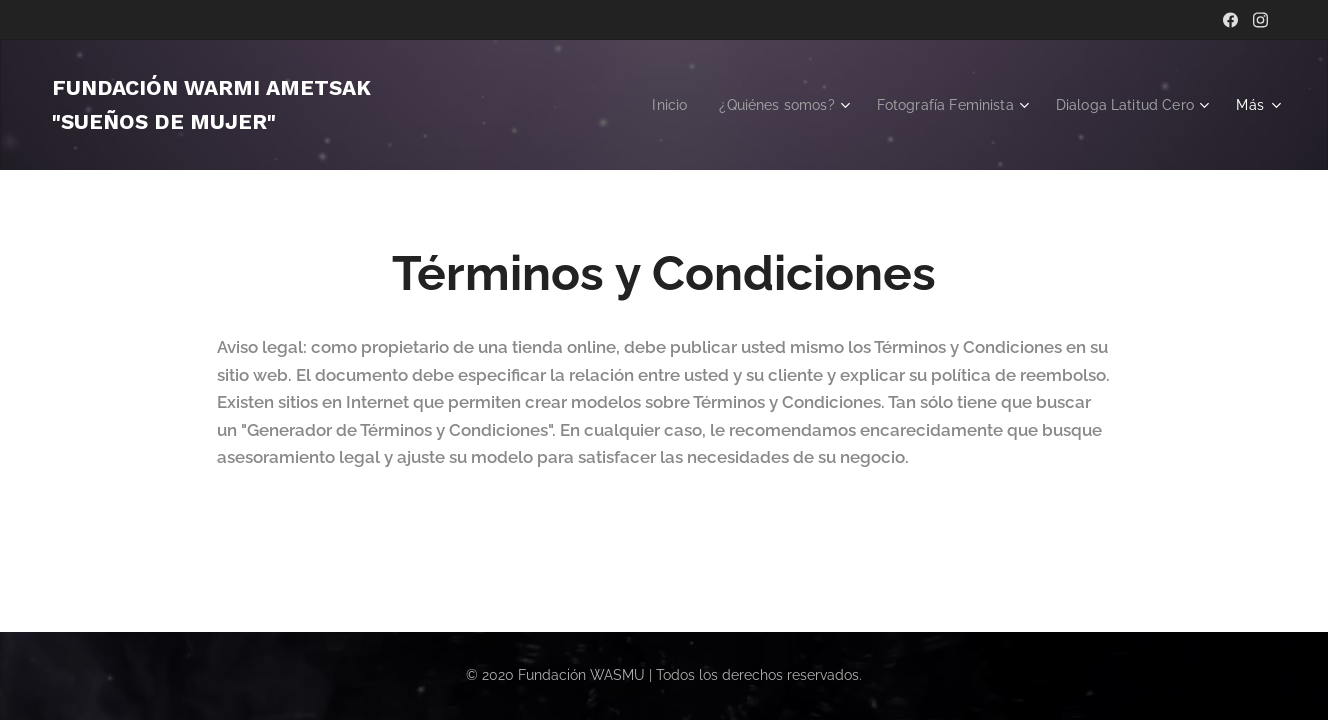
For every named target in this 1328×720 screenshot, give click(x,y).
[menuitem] (643, 105)
